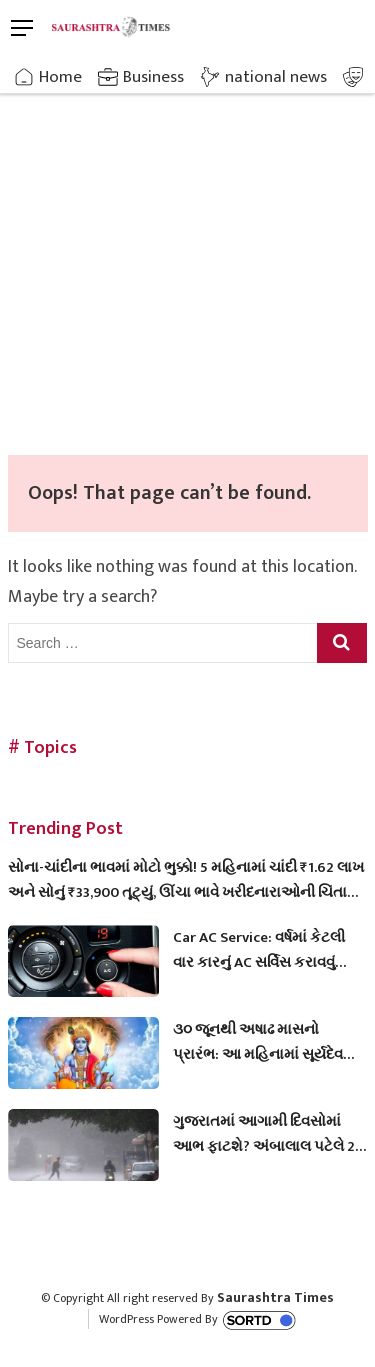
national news (276, 77)
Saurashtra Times (275, 1297)
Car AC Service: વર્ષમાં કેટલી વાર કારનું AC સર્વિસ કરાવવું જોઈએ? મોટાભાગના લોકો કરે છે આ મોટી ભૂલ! (263, 950)
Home (60, 77)
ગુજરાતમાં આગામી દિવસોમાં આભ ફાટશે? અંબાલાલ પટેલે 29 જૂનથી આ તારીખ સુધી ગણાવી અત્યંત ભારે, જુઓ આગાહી (268, 1134)
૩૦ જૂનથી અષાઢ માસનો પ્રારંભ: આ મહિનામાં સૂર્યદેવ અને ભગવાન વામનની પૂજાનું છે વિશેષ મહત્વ (267, 1042)
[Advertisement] (187, 257)
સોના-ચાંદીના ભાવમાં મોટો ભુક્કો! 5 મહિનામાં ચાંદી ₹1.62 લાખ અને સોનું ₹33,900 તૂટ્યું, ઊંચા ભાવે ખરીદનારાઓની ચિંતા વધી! (186, 880)
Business (153, 77)
